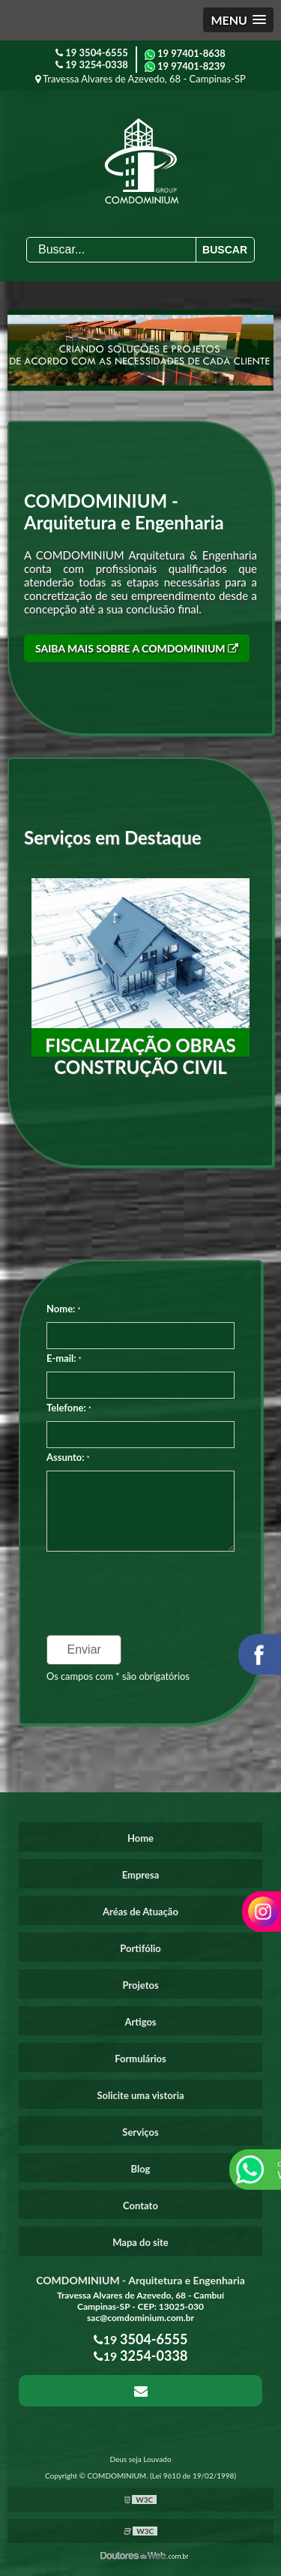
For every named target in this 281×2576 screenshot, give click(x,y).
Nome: (63, 1309)
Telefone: (68, 1408)
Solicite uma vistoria (140, 2095)
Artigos (140, 2022)
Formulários (140, 2059)
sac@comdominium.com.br (140, 2317)
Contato (140, 2206)
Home (140, 1838)
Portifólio (140, 1948)
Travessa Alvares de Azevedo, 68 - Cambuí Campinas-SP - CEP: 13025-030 (140, 2301)
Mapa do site (140, 2242)
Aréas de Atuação (140, 1912)
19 (91, 52)
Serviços (140, 2132)
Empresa (141, 1875)
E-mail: (64, 1358)
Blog (141, 2169)
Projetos (140, 1985)
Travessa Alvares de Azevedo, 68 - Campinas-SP (140, 79)
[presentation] (137, 1588)
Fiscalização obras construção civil (140, 1056)
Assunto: (68, 1457)
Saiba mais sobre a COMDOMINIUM (136, 648)
